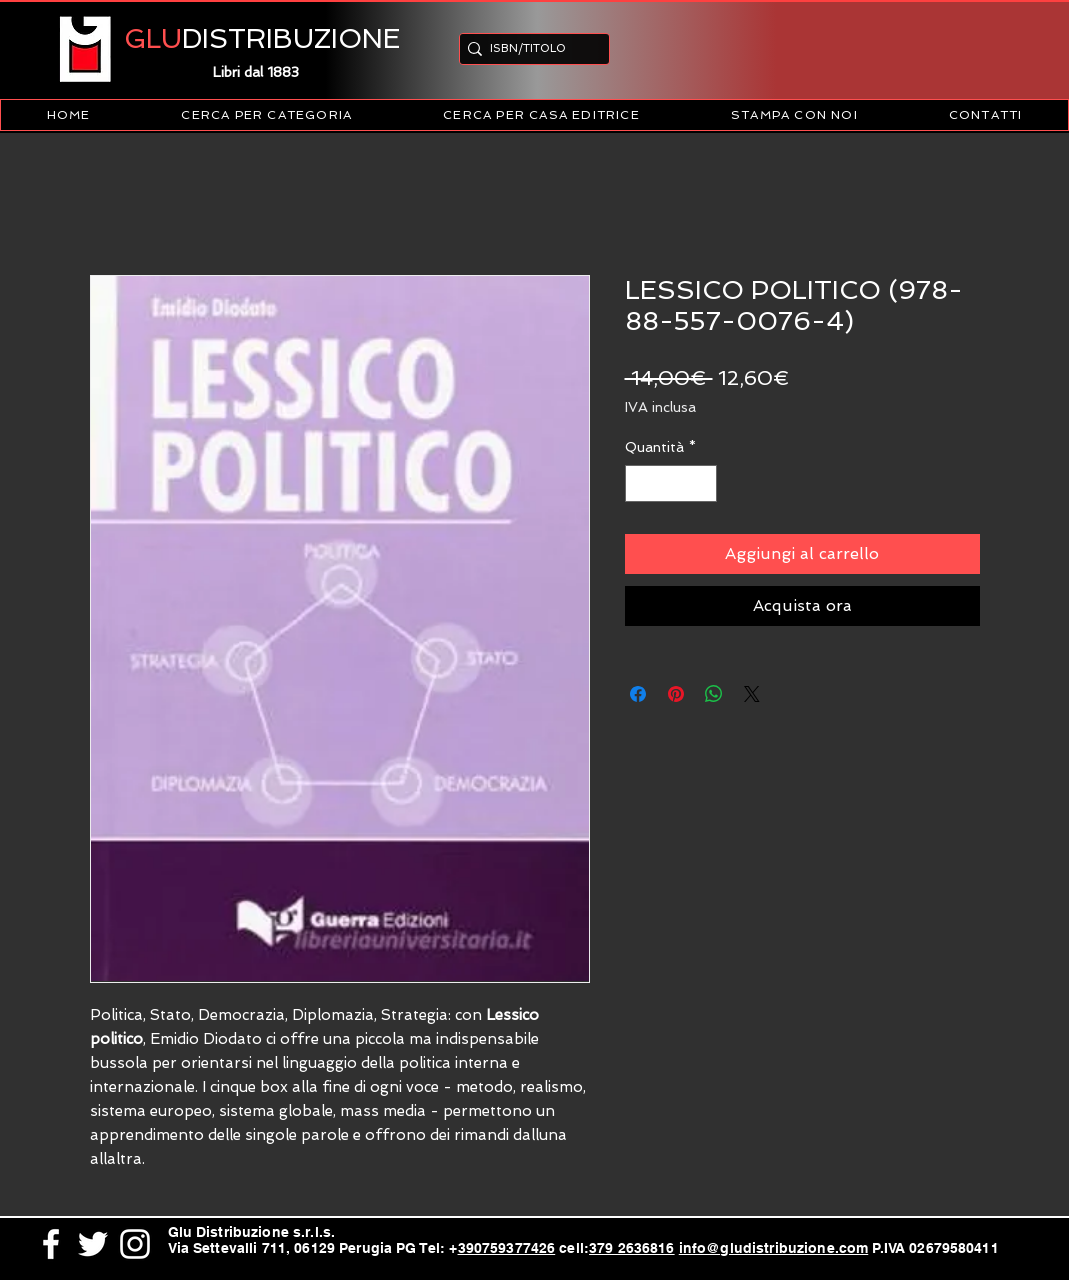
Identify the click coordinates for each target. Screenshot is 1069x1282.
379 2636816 (632, 1248)
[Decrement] (640, 483)
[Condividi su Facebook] (638, 694)
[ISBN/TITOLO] (528, 48)
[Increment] (701, 483)
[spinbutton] (671, 483)
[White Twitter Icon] (93, 1244)
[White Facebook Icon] (51, 1244)
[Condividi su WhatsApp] (714, 694)
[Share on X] (752, 694)
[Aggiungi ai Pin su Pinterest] (676, 694)
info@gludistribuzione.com (774, 1248)
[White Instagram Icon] (135, 1244)
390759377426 (507, 1248)
